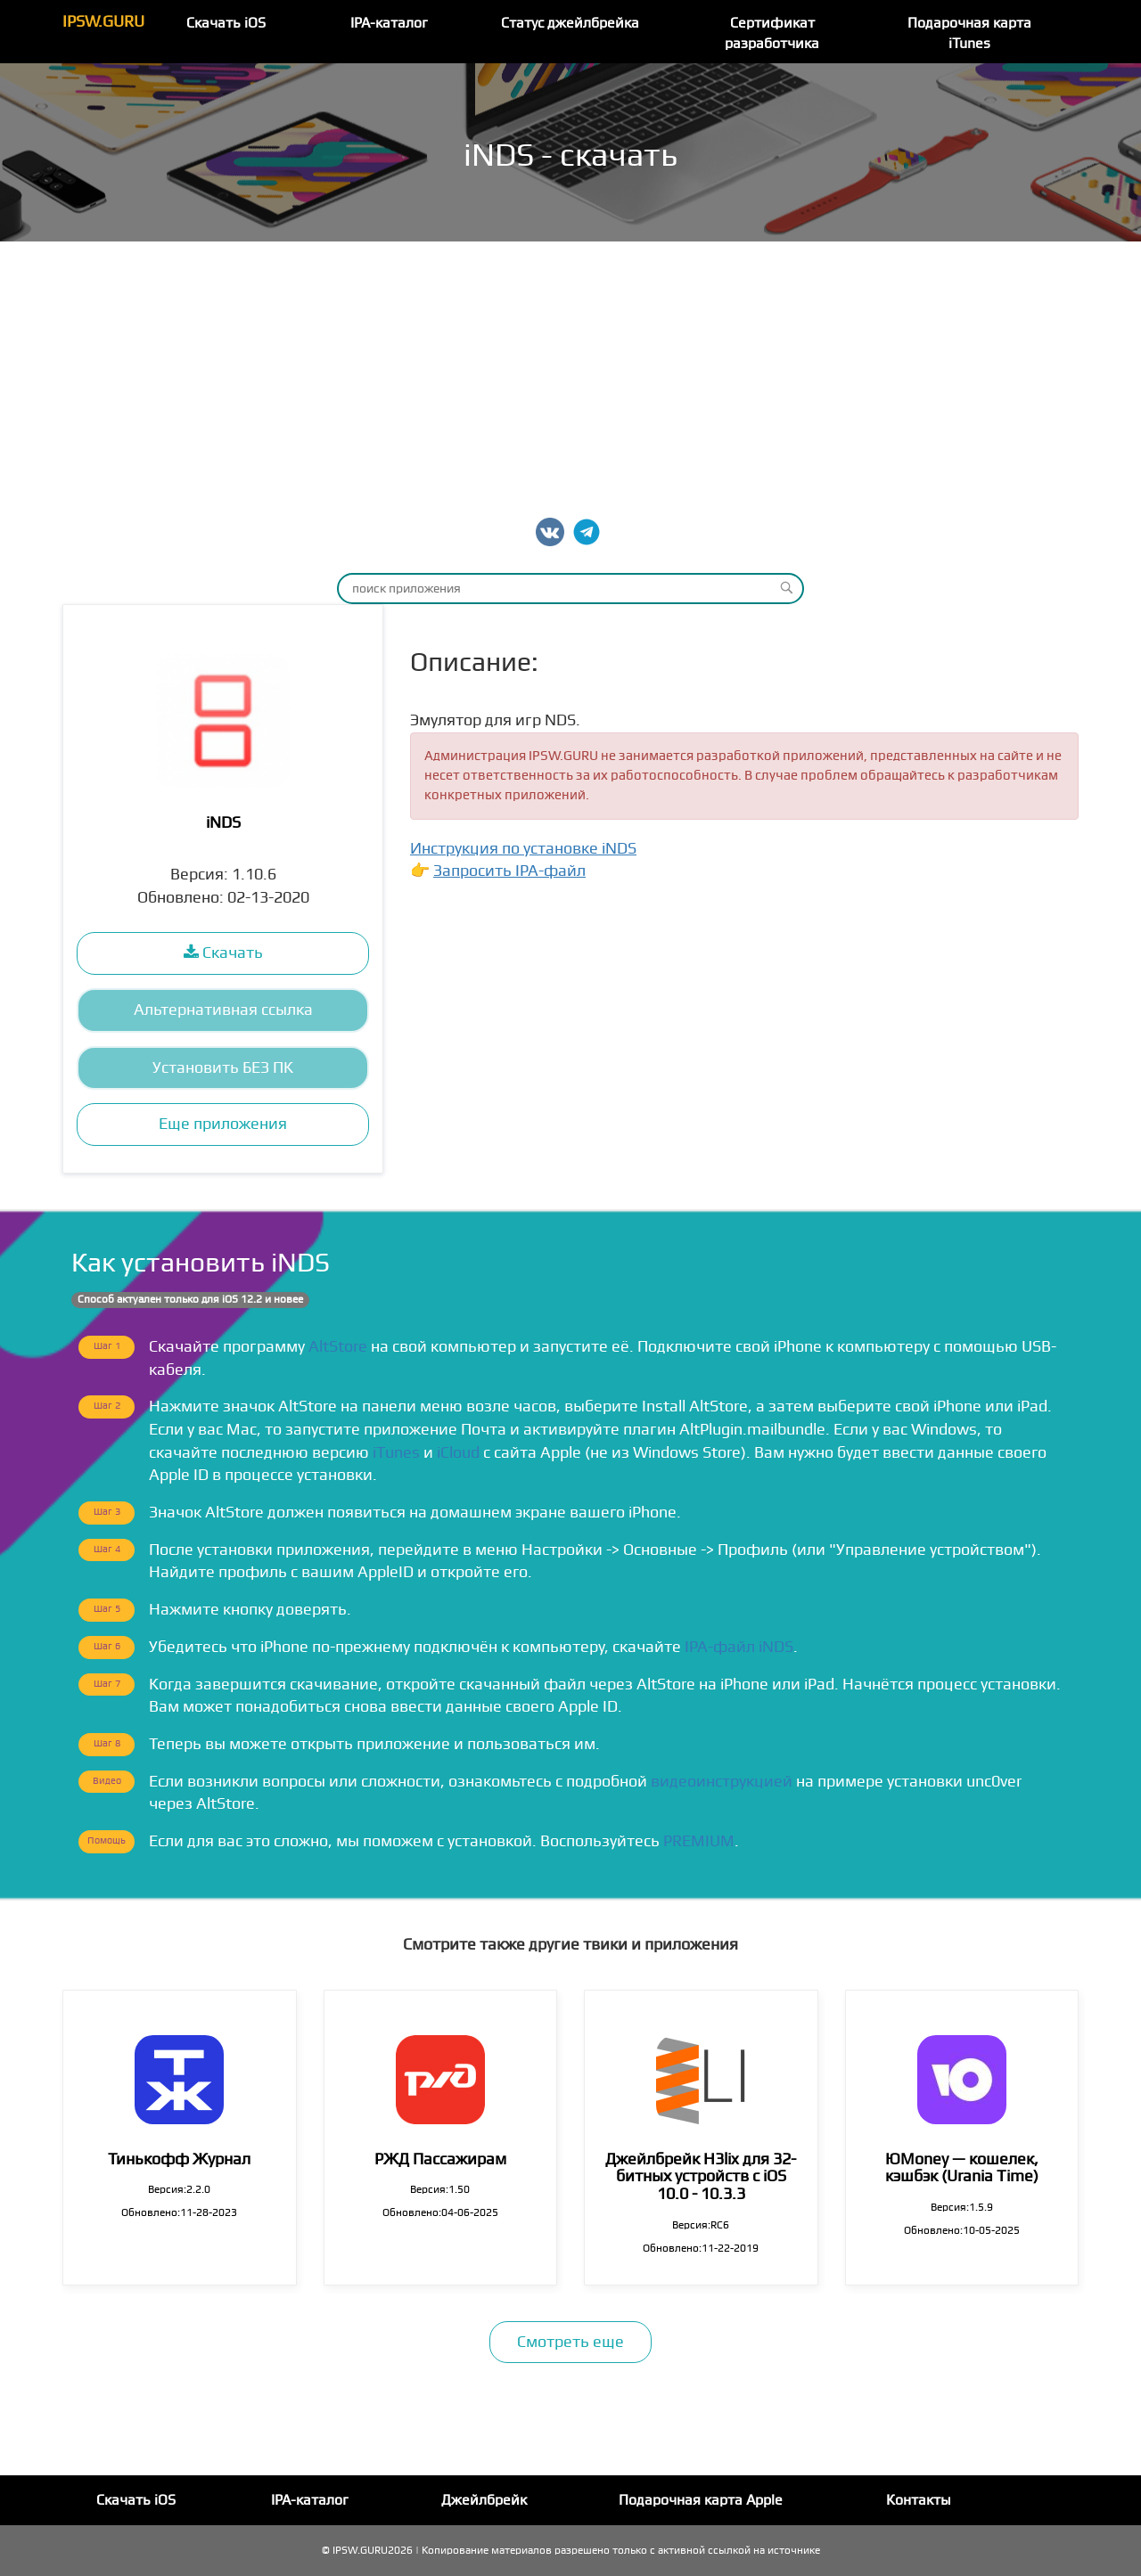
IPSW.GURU (103, 21)
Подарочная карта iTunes (969, 33)
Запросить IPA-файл (509, 871)
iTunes (396, 1452)
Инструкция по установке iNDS (523, 848)
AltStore (337, 1346)
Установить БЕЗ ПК (222, 1067)
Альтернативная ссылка (223, 1010)
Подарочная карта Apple (701, 2500)
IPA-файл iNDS (739, 1647)
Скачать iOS (226, 23)
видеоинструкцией (721, 1781)
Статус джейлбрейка (570, 23)
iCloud (458, 1452)
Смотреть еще (570, 2342)
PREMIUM (699, 1841)
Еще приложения (223, 1124)
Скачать (223, 953)
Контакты (918, 2500)
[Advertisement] (570, 375)
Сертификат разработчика (772, 33)
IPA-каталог (389, 23)
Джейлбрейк (484, 2500)
